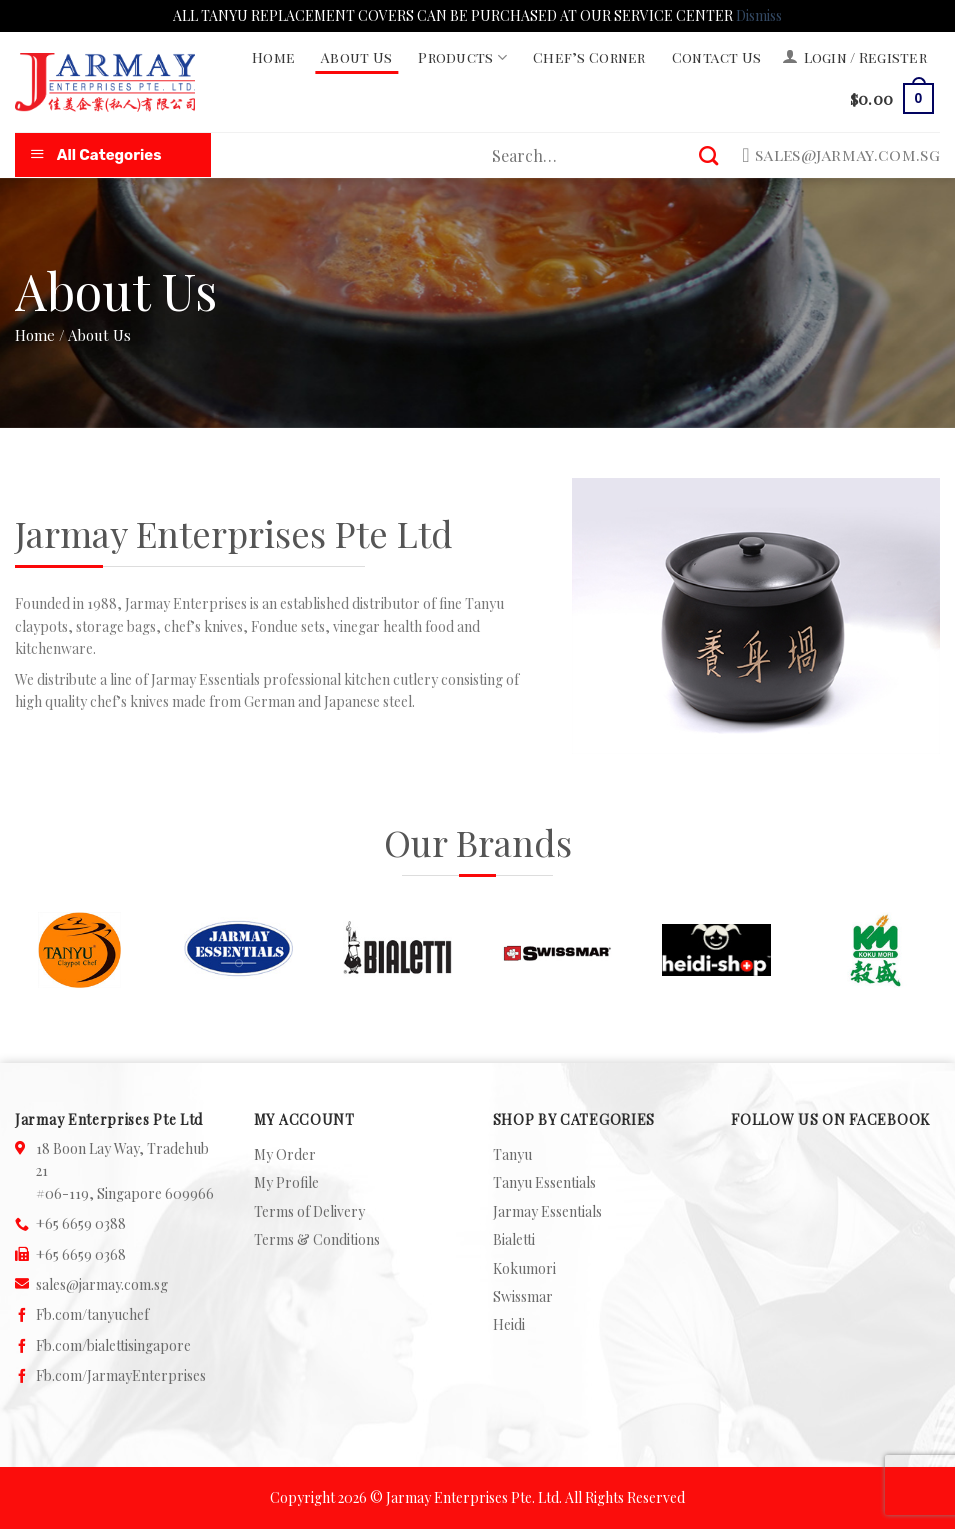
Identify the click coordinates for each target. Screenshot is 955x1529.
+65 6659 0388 (81, 1223)
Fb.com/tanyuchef (92, 1314)
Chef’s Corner (589, 57)
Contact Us (717, 57)
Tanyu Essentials (544, 1182)
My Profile (286, 1182)
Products (462, 58)
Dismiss (759, 15)
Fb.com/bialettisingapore (113, 1345)
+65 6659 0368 (81, 1254)
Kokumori (524, 1268)
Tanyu (512, 1154)
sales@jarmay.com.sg (102, 1284)
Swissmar (523, 1296)
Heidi (509, 1324)
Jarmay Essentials (547, 1211)
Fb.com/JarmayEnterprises (121, 1375)
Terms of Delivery (309, 1211)
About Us (356, 57)
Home (273, 57)
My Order (285, 1154)
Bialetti (514, 1239)
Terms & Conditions (317, 1239)
